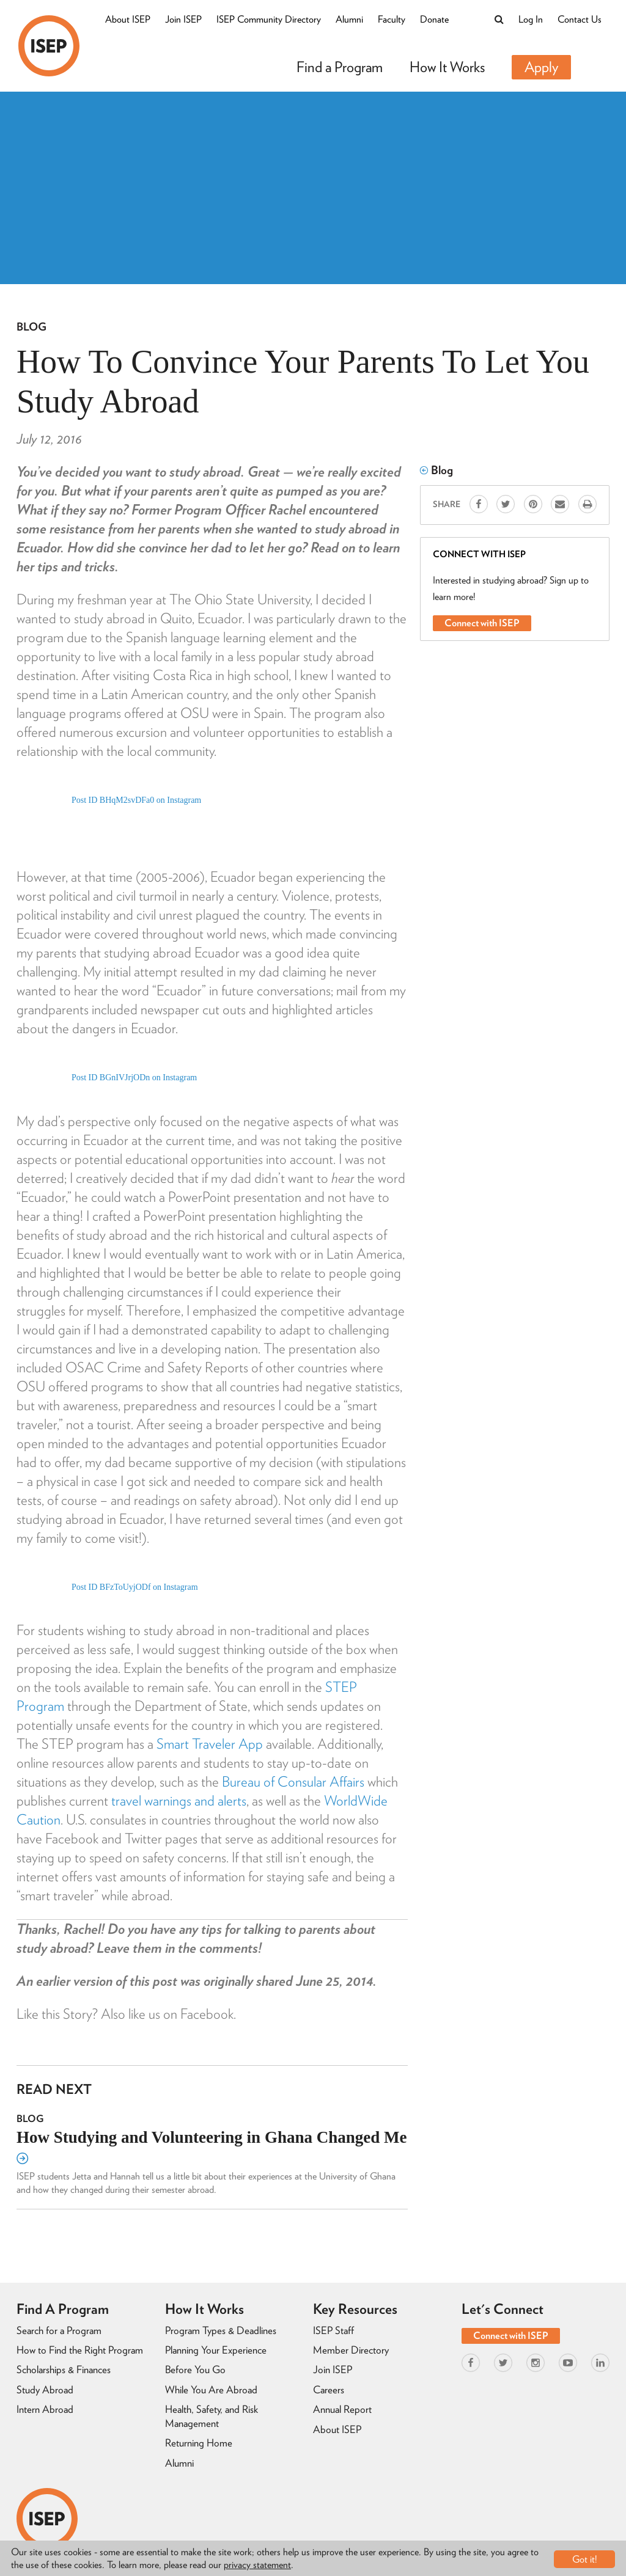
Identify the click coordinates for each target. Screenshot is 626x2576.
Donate (434, 19)
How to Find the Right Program (80, 2350)
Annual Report (342, 2409)
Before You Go (195, 2369)
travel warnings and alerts (178, 1800)
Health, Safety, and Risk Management (211, 2416)
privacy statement (257, 2565)
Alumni (349, 19)
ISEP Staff (333, 2330)
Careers (328, 2390)
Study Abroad (45, 2390)
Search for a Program (59, 2330)
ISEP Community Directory (268, 19)
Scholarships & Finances (64, 2369)
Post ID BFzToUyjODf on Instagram (135, 1587)
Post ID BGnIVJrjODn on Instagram (134, 1077)
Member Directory (351, 2350)
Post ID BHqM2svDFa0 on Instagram (136, 800)
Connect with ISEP (482, 623)
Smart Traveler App (209, 1743)
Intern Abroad (45, 2409)
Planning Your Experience (216, 2350)
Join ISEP (183, 19)
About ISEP (127, 19)
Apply (541, 67)
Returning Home (198, 2443)
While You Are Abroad (211, 2390)
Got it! (584, 2558)
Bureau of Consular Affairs (293, 1781)
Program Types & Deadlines (220, 2330)
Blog (31, 326)
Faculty (391, 19)
